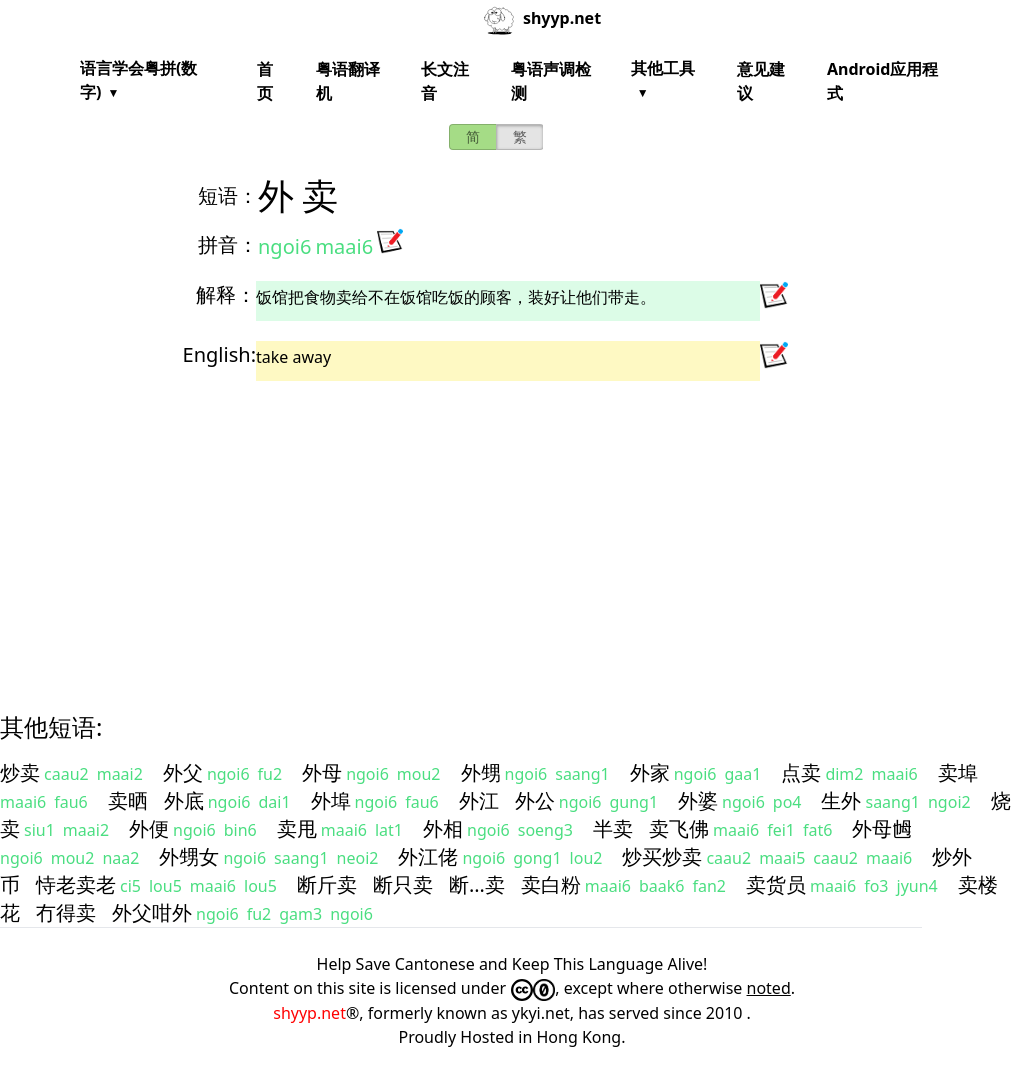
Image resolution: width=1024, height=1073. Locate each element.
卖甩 (297, 828)
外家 (650, 772)
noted (769, 988)
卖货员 (776, 884)
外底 (184, 800)
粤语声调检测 (551, 81)
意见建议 (761, 81)
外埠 (331, 800)
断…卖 (477, 884)
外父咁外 (152, 912)
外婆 (698, 800)
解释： (226, 294)
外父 (183, 772)
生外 (841, 800)
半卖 (613, 828)
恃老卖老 (76, 884)
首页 (265, 81)
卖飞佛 (679, 828)
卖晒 (128, 800)
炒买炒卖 (662, 856)
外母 (322, 772)
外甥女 (189, 856)
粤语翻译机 (348, 81)
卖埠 (958, 772)
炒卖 (20, 772)
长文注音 (445, 81)
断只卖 (403, 884)
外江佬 (428, 856)
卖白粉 (551, 884)
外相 (443, 828)
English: (219, 354)
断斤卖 (327, 884)
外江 (479, 800)
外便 (149, 828)
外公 (535, 800)
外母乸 (882, 828)
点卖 (801, 772)
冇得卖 (66, 912)
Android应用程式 (882, 81)
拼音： (228, 244)
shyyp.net (309, 1013)
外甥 (481, 772)
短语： (228, 195)
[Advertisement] (512, 529)
